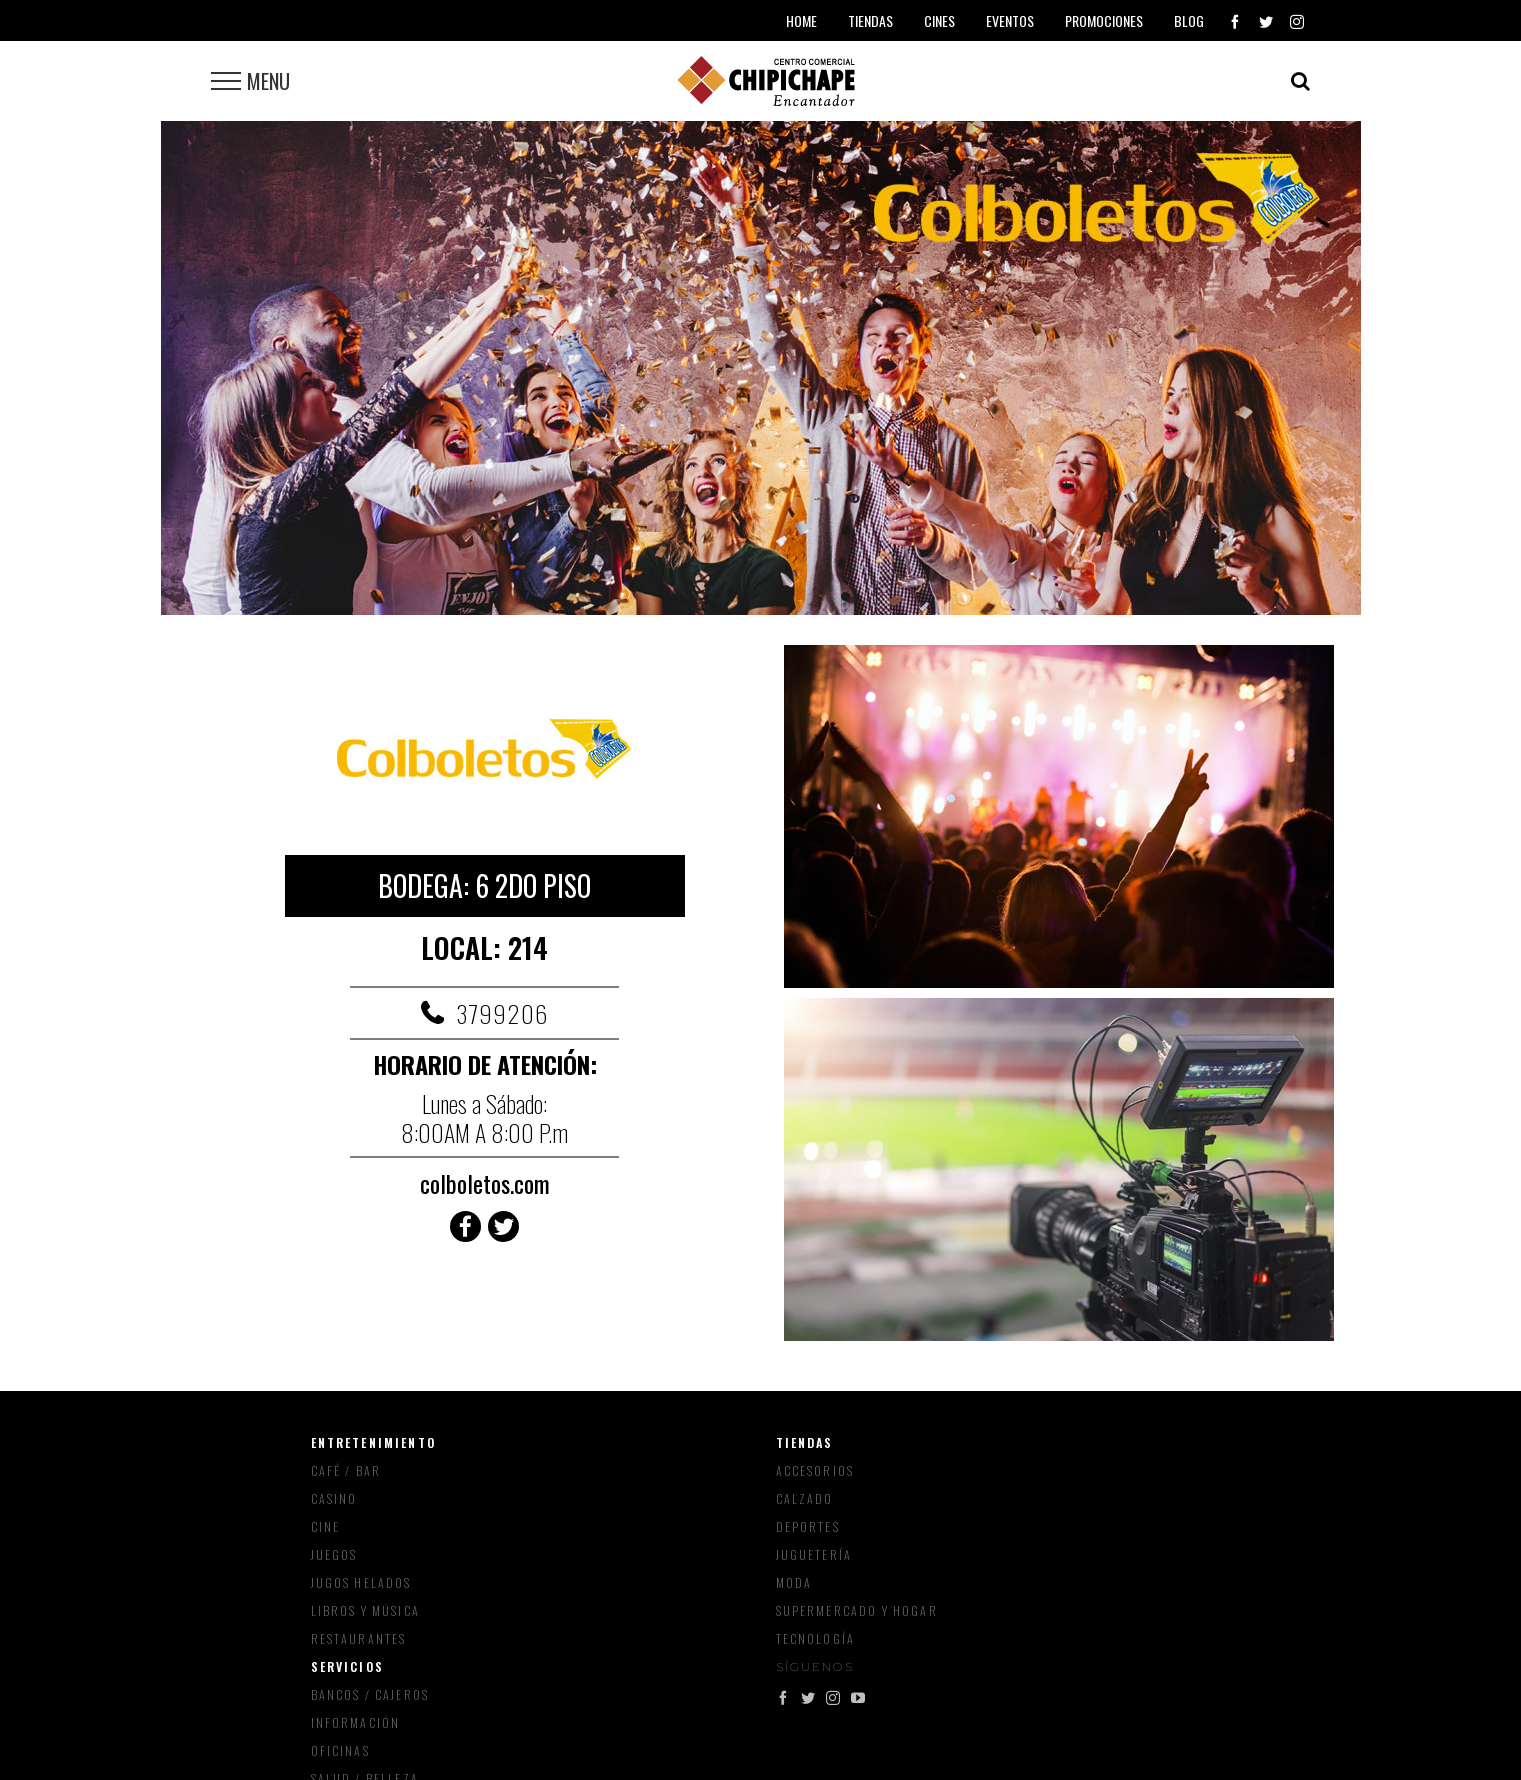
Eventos (1010, 20)
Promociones (1104, 20)
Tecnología (816, 1638)
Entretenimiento (373, 1442)
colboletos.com (485, 1183)
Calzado (805, 1498)
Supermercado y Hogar (857, 1610)
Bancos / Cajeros (370, 1694)
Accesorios (815, 1470)
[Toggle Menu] (226, 81)
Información (356, 1722)
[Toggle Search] (1300, 81)
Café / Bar (346, 1470)
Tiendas (805, 1442)
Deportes (808, 1526)
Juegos (334, 1554)
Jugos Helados (361, 1582)
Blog (1189, 20)
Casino (334, 1498)
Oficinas (340, 1750)
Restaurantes (359, 1638)
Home (801, 20)
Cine (326, 1526)
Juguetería (814, 1554)
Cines (939, 20)
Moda (794, 1582)
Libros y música (365, 1610)
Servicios (347, 1666)
